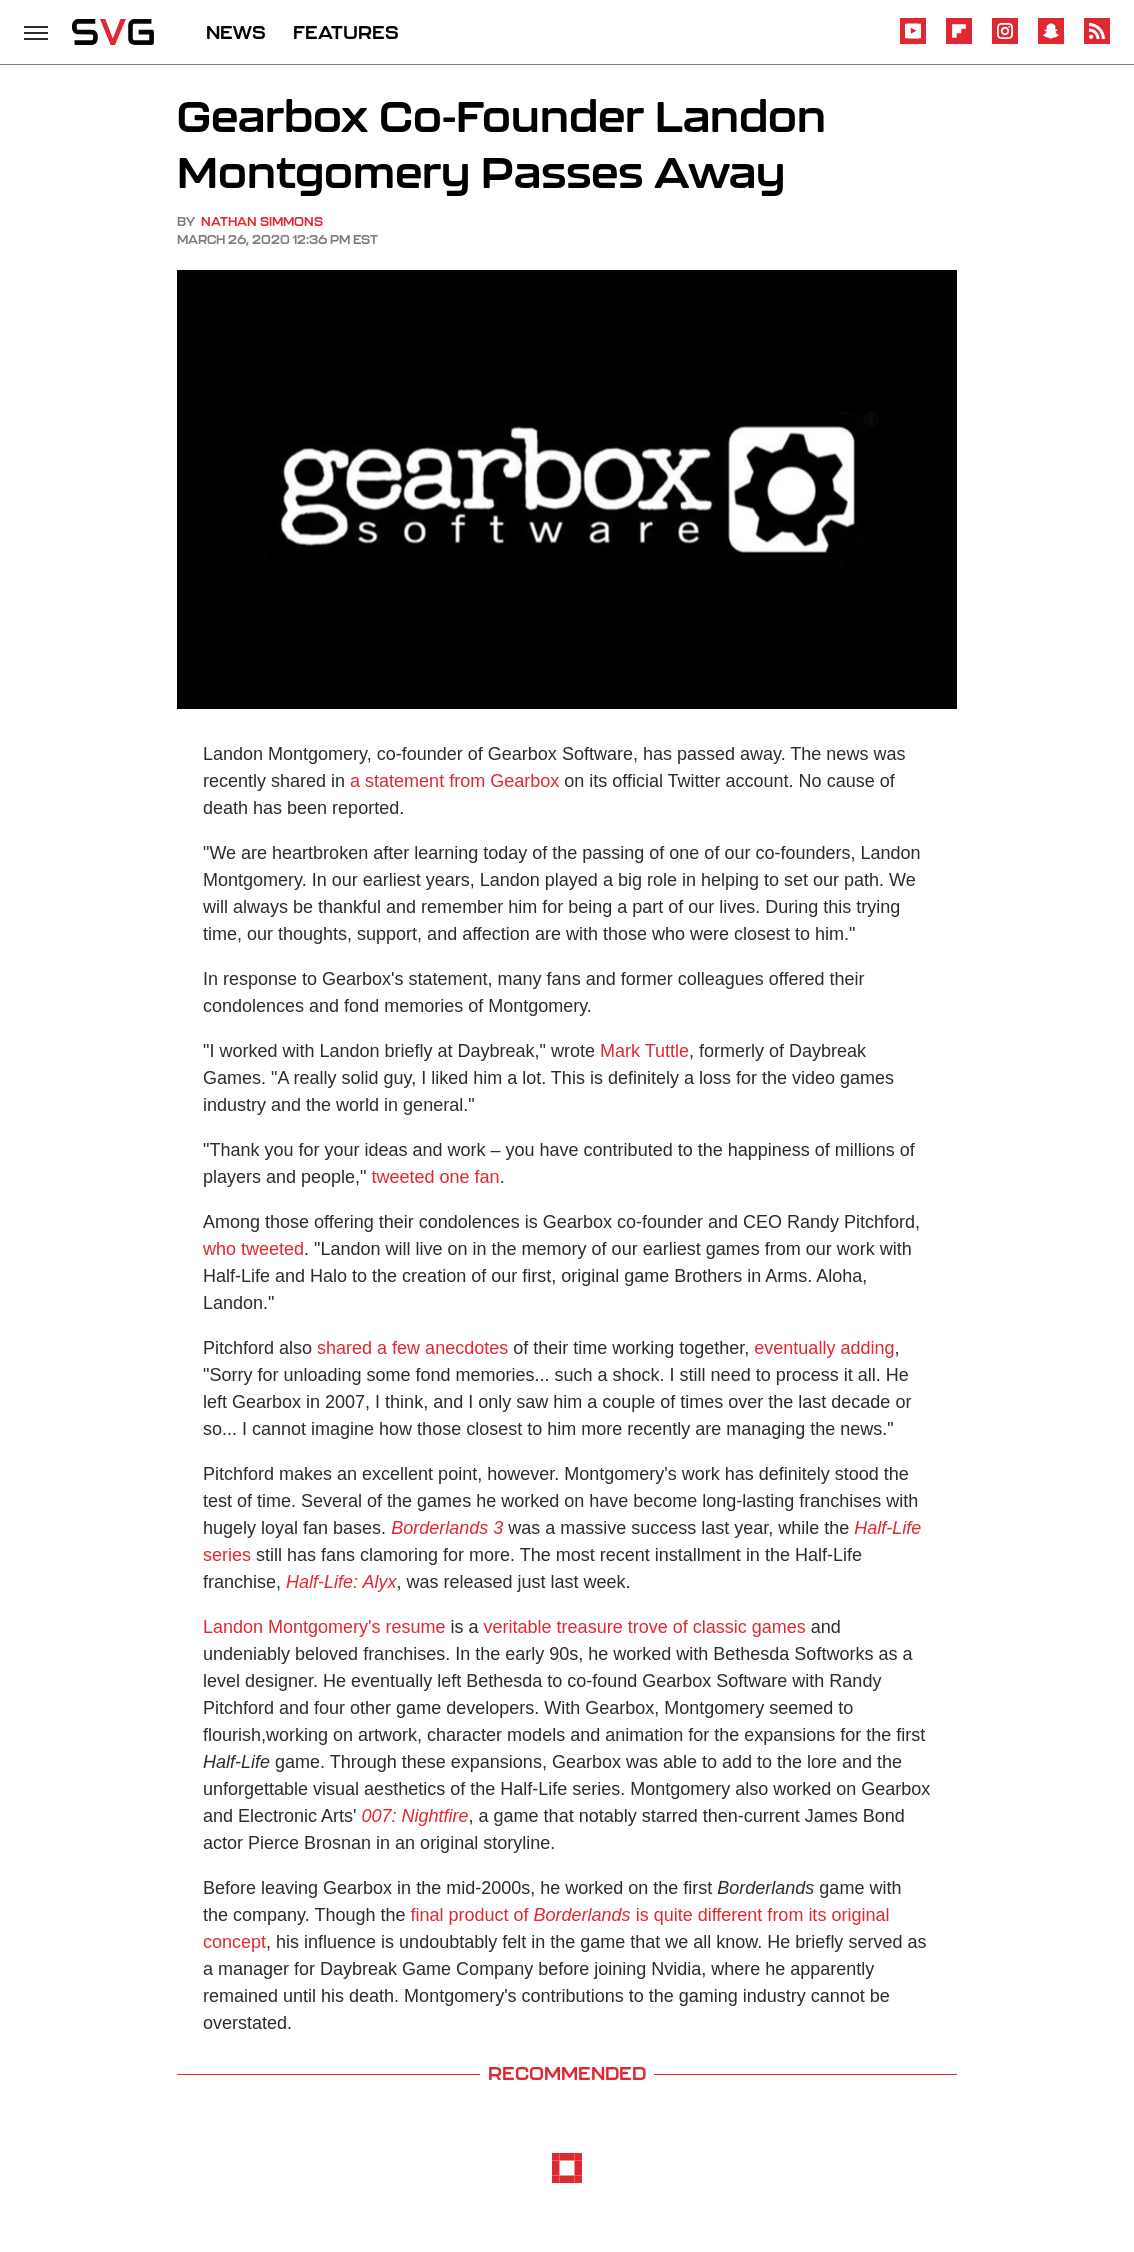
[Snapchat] (1051, 40)
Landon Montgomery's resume (324, 1627)
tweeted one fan (436, 1177)
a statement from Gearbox (454, 781)
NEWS (236, 32)
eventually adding (824, 1348)
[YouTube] (913, 40)
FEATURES (346, 32)
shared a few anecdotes (412, 1348)
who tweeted (253, 1249)
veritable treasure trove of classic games (645, 1627)
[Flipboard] (959, 40)
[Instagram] (1005, 40)
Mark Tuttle (644, 1051)
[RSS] (1097, 40)
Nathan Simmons (262, 221)
